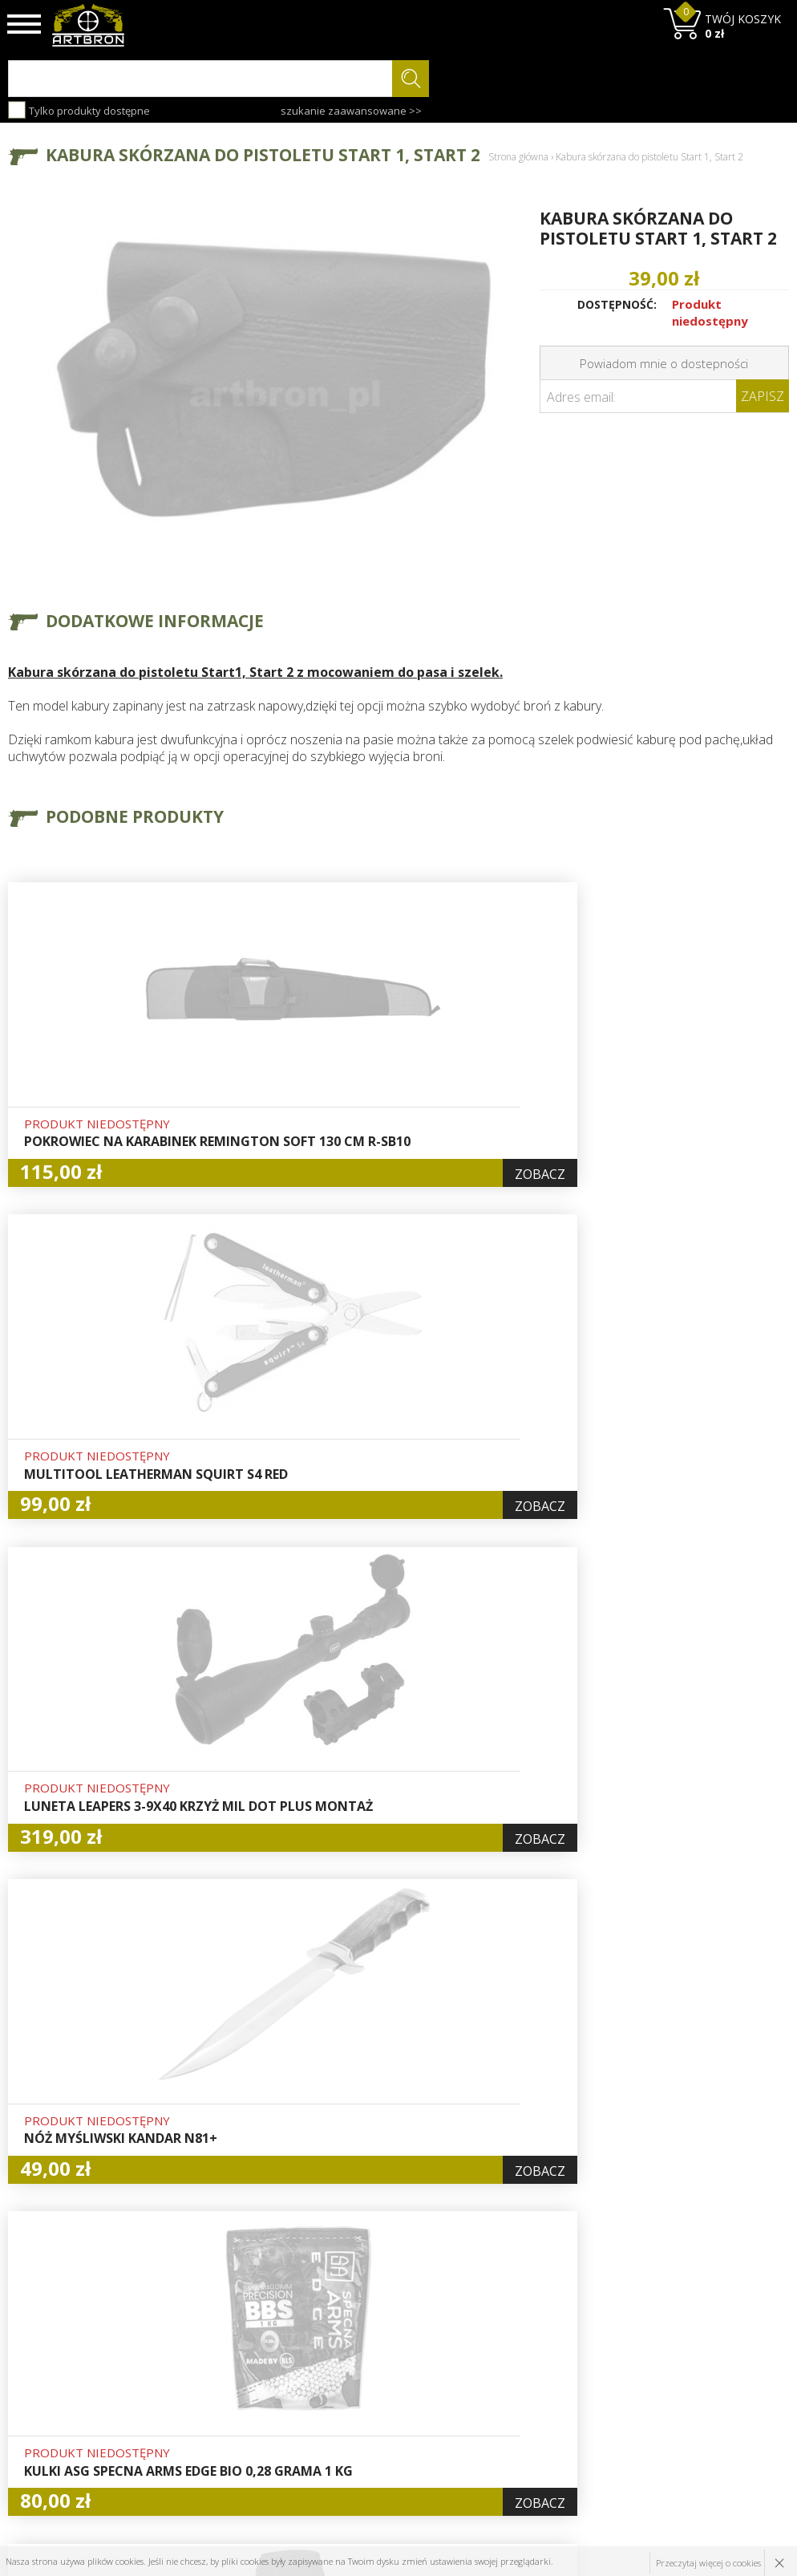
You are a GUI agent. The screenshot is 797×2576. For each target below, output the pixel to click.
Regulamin (236, 2404)
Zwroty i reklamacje (260, 2423)
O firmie (230, 2331)
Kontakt (228, 2441)
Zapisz (762, 396)
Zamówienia (373, 2386)
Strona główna (518, 157)
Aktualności (238, 2367)
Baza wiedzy (240, 2349)
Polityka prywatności (394, 2404)
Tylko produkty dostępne (79, 110)
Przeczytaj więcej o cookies (707, 2561)
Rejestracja (370, 2367)
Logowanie (369, 2349)
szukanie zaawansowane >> (351, 110)
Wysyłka (229, 2386)
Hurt (352, 2331)
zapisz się (735, 2391)
